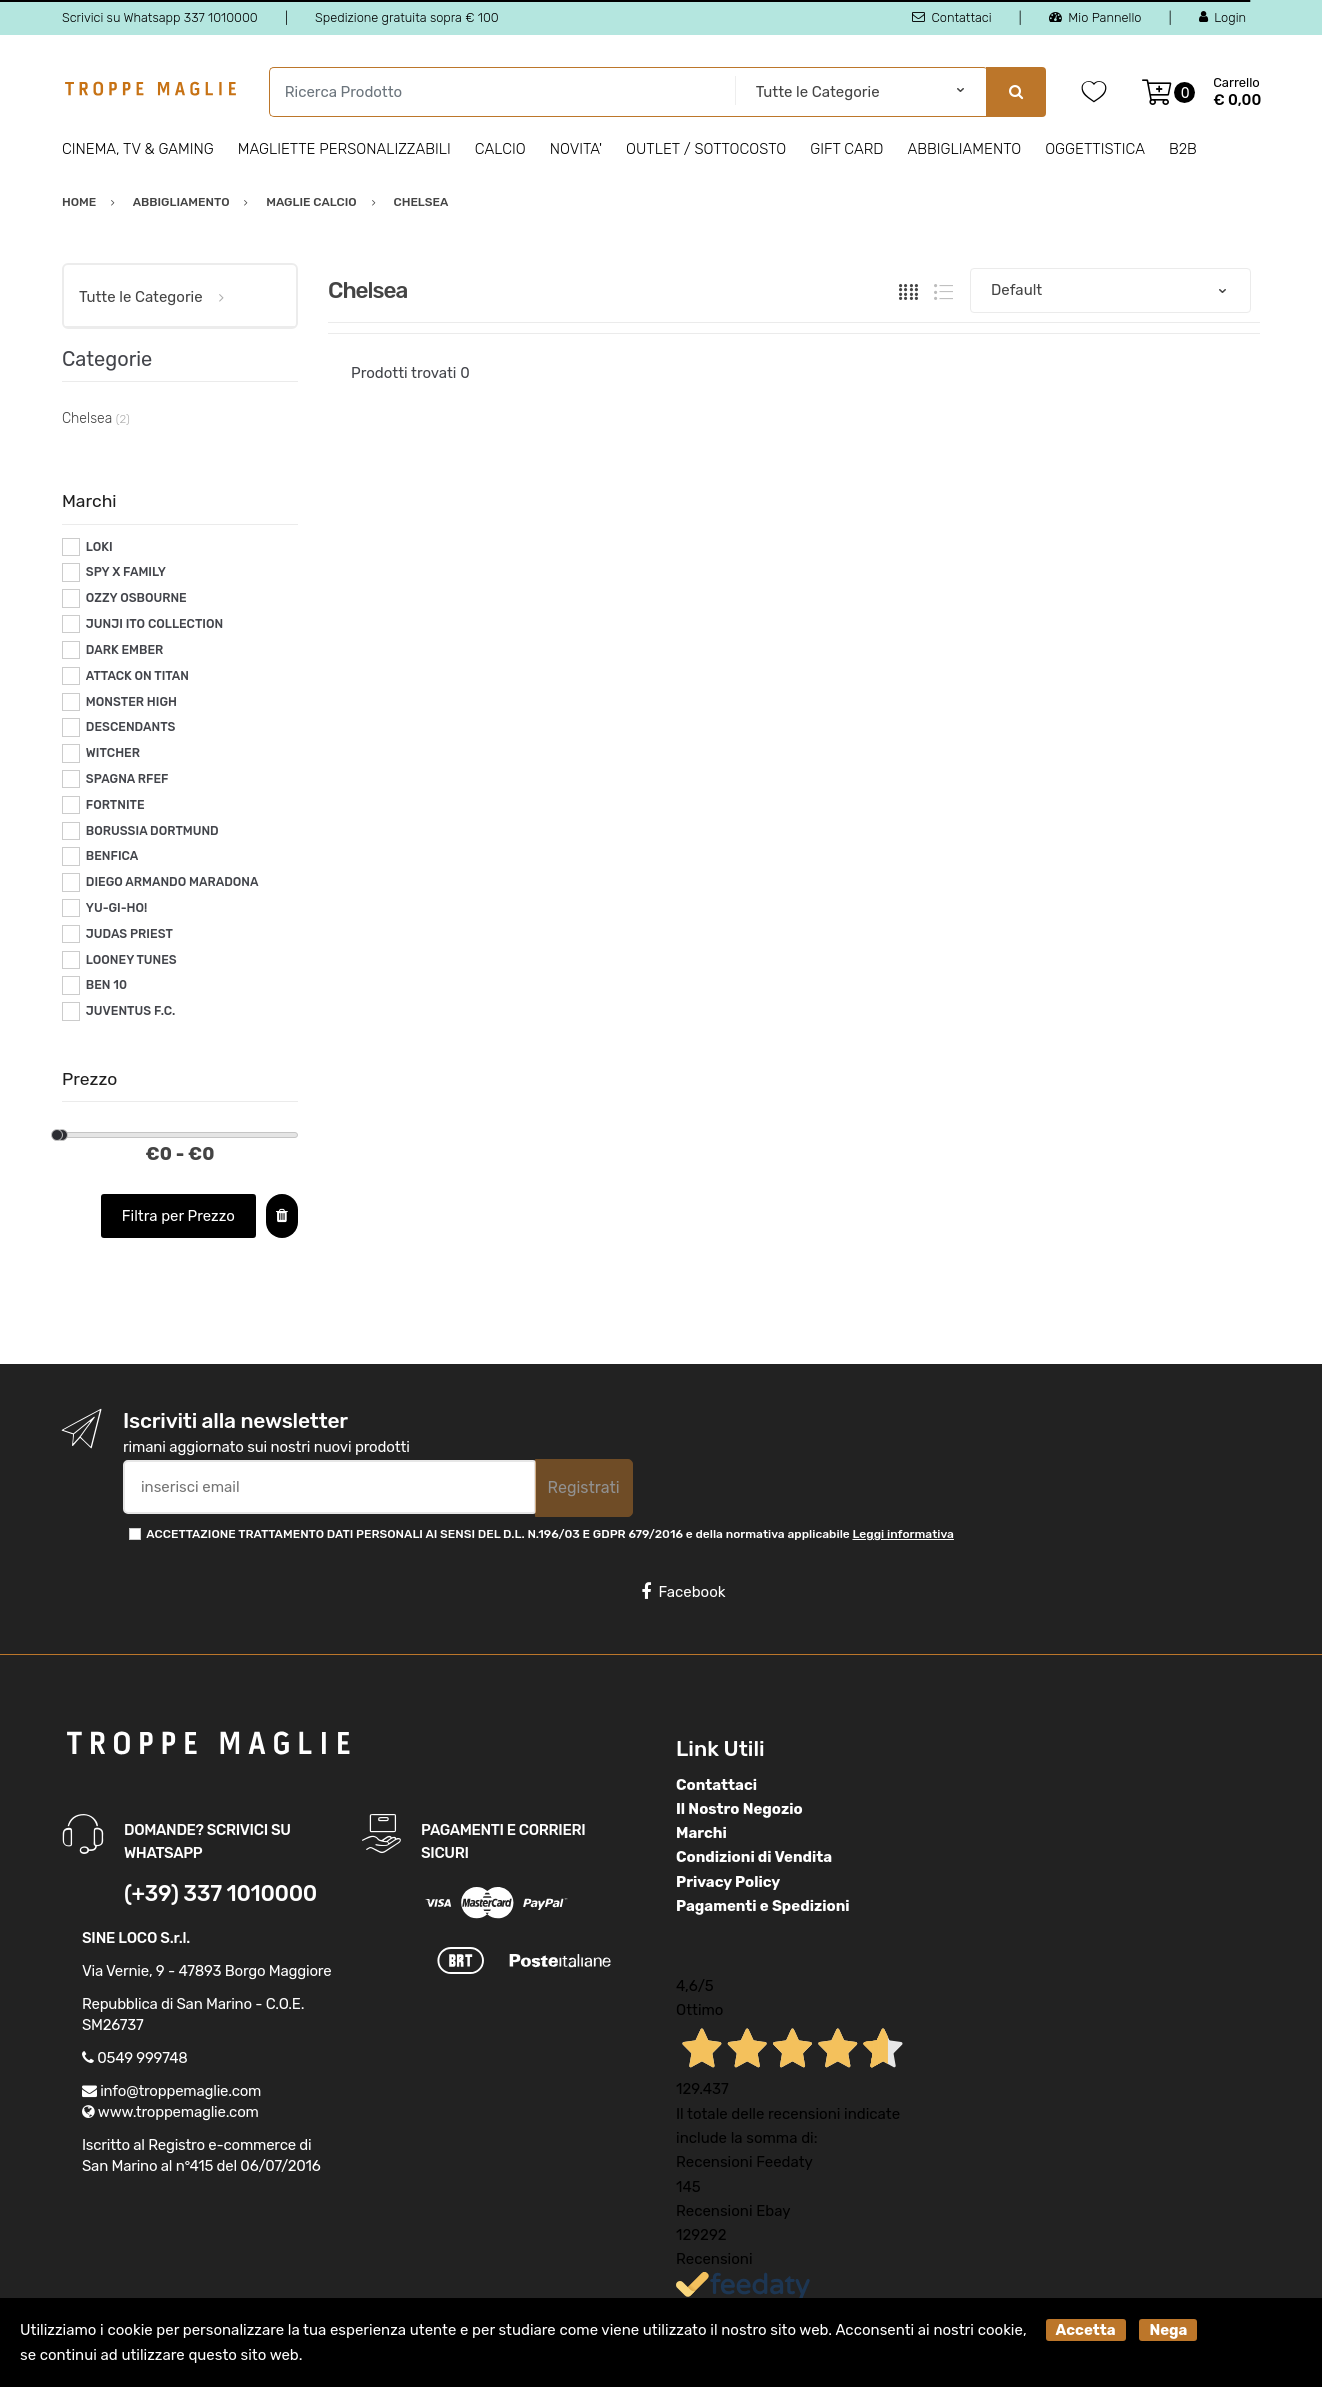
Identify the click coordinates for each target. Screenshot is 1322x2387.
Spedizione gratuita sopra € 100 (407, 17)
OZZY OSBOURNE (136, 598)
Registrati (584, 1487)
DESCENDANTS (131, 727)
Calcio (500, 149)
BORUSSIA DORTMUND (152, 831)
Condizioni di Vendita (754, 1857)
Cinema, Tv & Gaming (138, 149)
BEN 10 (106, 985)
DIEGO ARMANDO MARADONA (172, 882)
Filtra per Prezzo (178, 1216)
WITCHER (113, 753)
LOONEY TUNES (131, 960)
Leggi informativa (902, 1534)
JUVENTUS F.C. (131, 1011)
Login (1222, 17)
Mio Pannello (1095, 17)
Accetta (1086, 2330)
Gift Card (846, 149)
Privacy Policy (728, 1882)
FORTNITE (115, 805)
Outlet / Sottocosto (706, 149)
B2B (1183, 149)
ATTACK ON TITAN (137, 676)
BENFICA (112, 856)
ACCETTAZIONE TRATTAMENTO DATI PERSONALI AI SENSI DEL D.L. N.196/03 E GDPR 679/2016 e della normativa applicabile (550, 1534)
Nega (1168, 2330)
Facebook (683, 1592)
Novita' (576, 149)
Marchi (701, 1833)
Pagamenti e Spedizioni (763, 1906)
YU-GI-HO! (116, 908)
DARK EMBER (124, 650)
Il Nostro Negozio (739, 1809)
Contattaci (951, 17)
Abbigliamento (965, 149)
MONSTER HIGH (131, 702)
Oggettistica (1095, 149)
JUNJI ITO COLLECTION (154, 624)
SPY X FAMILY (126, 572)
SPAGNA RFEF (127, 779)
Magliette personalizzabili (344, 149)
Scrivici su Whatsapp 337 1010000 (160, 17)
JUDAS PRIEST (129, 934)
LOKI (99, 547)
